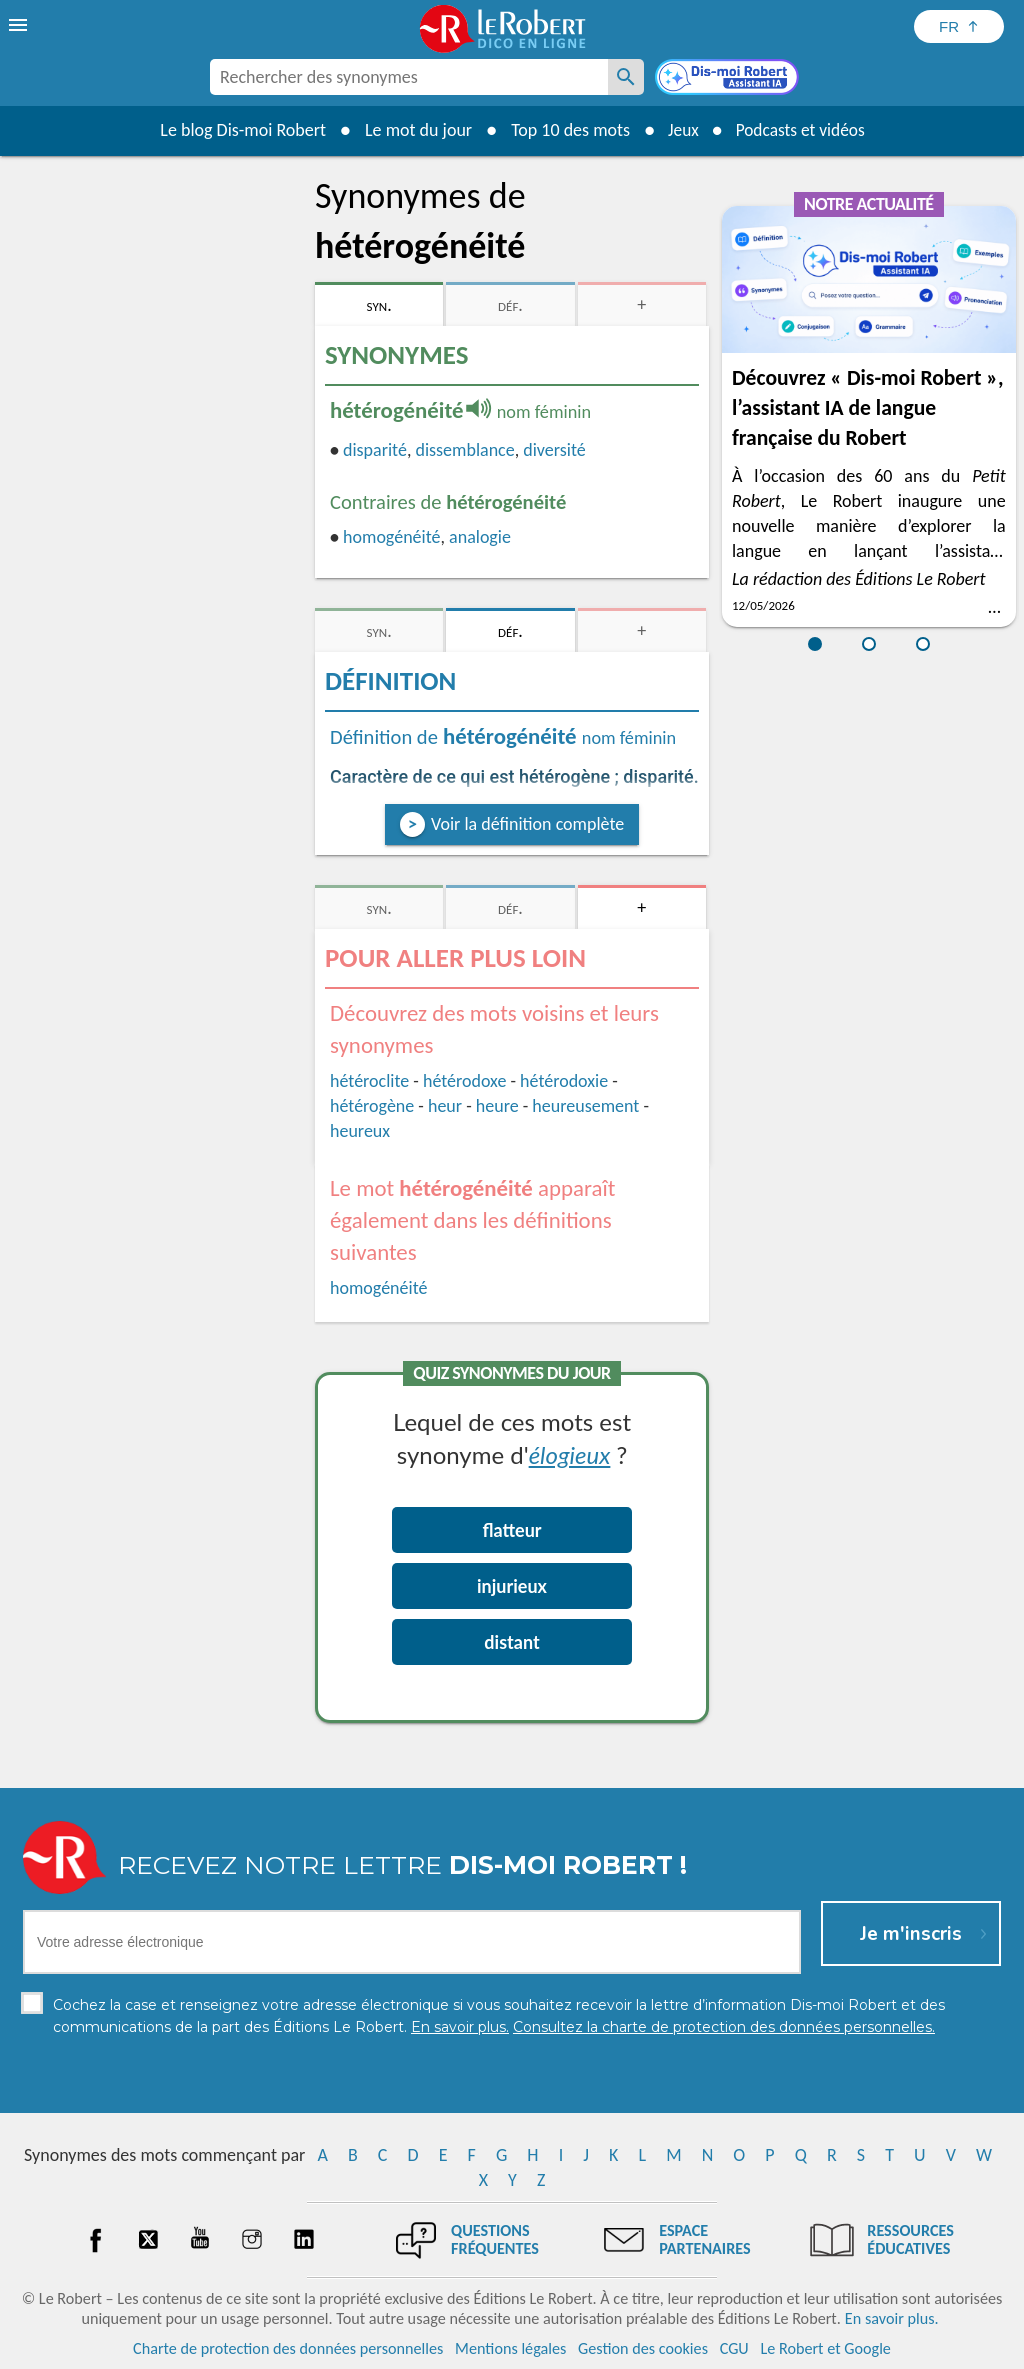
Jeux (680, 130)
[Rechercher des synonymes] (626, 77)
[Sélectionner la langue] (959, 26)
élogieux (570, 1454)
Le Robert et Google (825, 2348)
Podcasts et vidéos (802, 130)
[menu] (20, 25)
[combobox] (409, 77)
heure (497, 1106)
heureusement (585, 1106)
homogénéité (391, 537)
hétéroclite (369, 1081)
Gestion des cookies (643, 2348)
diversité (554, 450)
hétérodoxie (564, 1081)
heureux (360, 1131)
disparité (375, 450)
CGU (734, 2348)
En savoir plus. (892, 2318)
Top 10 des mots (565, 130)
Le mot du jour (413, 130)
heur (445, 1106)
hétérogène (372, 1106)
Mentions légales (510, 2348)
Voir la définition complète (527, 824)
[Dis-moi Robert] (729, 79)
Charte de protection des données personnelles (288, 2348)
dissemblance (464, 450)
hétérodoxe (464, 1081)
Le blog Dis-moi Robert (238, 130)
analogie (480, 537)
